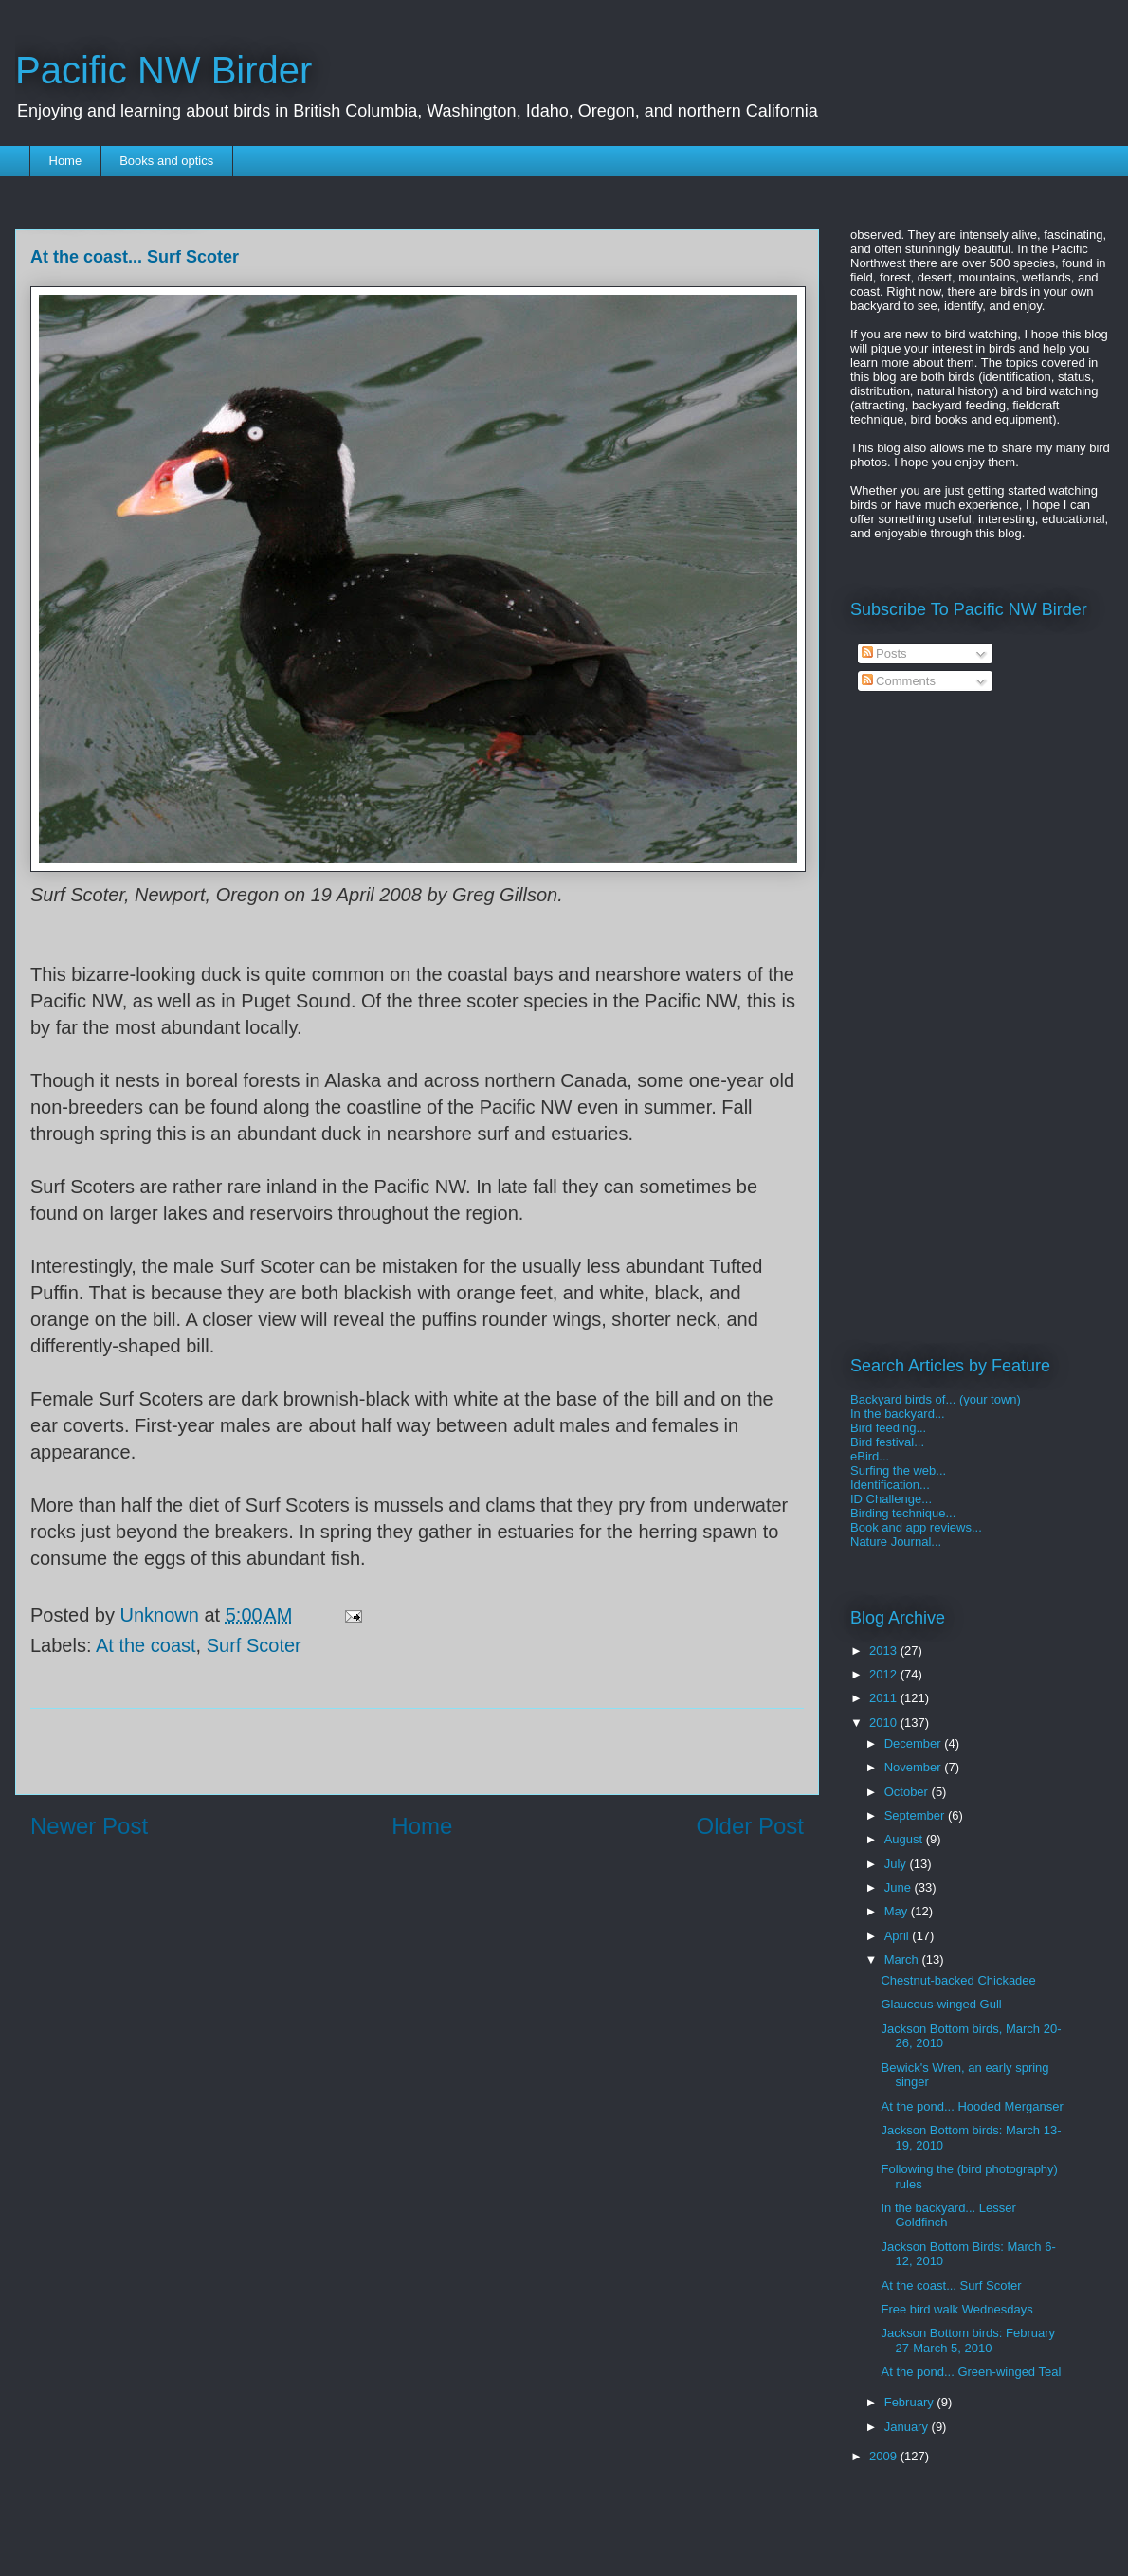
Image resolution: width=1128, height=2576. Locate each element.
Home (65, 161)
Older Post (750, 1826)
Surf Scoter (254, 1645)
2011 (885, 1698)
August (905, 1839)
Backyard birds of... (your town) (935, 1399)
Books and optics (166, 161)
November (914, 1767)
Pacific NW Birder (163, 70)
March (903, 1959)
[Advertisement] (417, 1751)
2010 (885, 1722)
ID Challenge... (891, 1499)
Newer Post (89, 1826)
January (908, 2427)
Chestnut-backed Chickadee (958, 1980)
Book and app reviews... (916, 1527)
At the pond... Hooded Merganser (972, 2106)
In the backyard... (897, 1413)
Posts (884, 653)
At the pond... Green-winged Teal (971, 2372)
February (910, 2402)
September (916, 1815)
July (897, 1864)
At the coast (146, 1645)
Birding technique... (902, 1513)
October (908, 1792)
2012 (885, 1674)
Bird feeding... (888, 1428)
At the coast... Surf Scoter (951, 2285)
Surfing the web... (898, 1470)
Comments (899, 681)
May (897, 1911)
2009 (885, 2456)
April (898, 1936)
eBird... (869, 1456)
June (899, 1887)
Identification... (890, 1485)
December (914, 1743)
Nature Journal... (895, 1541)
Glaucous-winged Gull (941, 2004)
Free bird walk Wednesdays (956, 2309)
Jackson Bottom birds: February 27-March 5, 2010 (968, 2340)
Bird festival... (887, 1442)
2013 (885, 1650)
